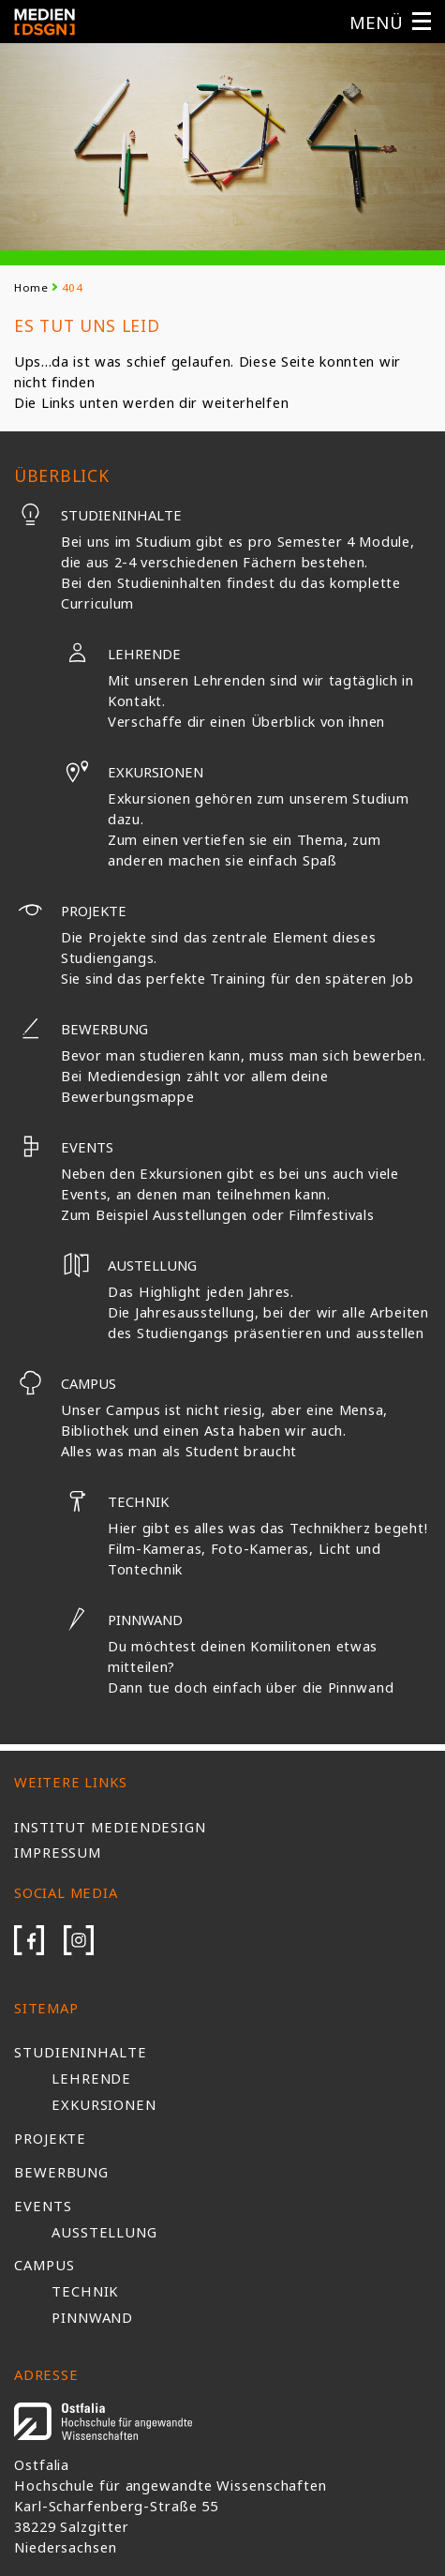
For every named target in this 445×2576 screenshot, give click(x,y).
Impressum (57, 1852)
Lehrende (121, 653)
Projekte (70, 910)
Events (63, 1146)
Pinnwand (122, 1619)
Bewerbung (81, 1028)
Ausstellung (104, 2231)
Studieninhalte (98, 514)
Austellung (129, 1265)
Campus (65, 1383)
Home (31, 287)
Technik (115, 1501)
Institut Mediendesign (110, 1826)
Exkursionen (132, 771)
